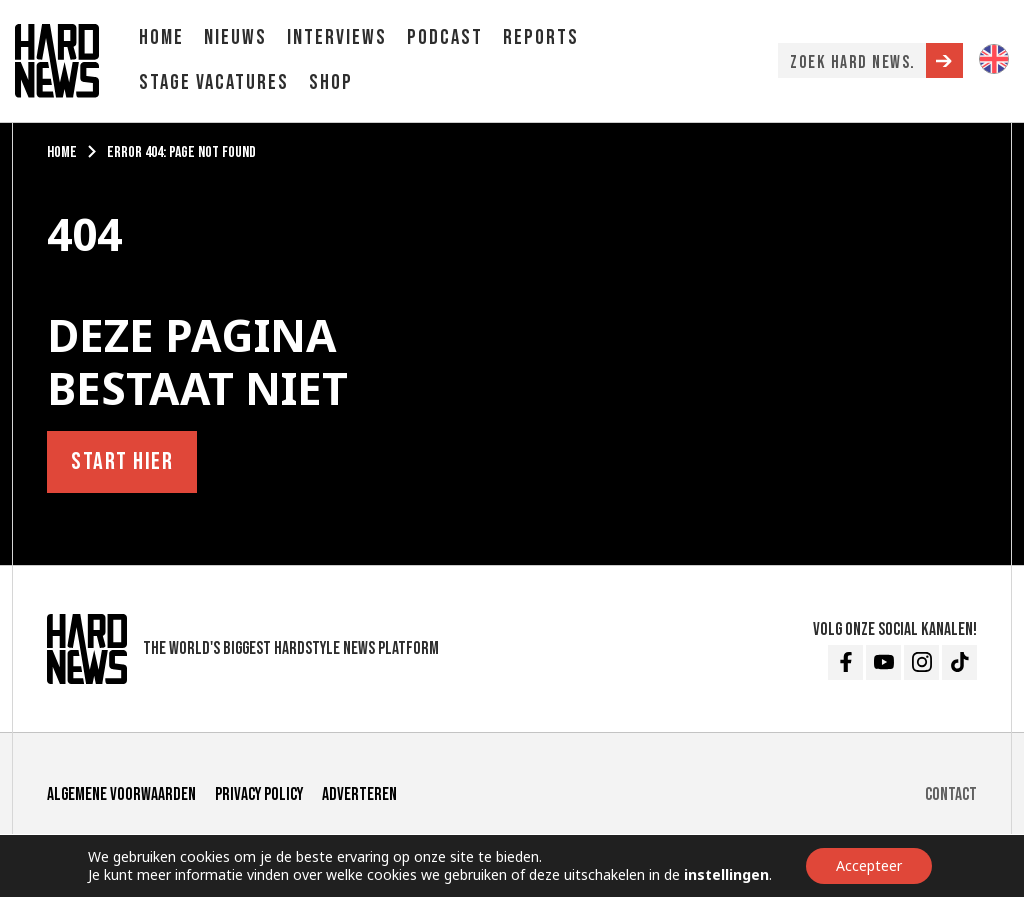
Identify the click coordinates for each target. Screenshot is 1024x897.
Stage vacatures (214, 82)
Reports (541, 37)
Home (161, 37)
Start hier (122, 461)
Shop (331, 82)
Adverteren (359, 794)
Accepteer (869, 865)
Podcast (445, 37)
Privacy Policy (259, 794)
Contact (951, 794)
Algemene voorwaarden (121, 794)
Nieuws (235, 37)
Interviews (337, 37)
